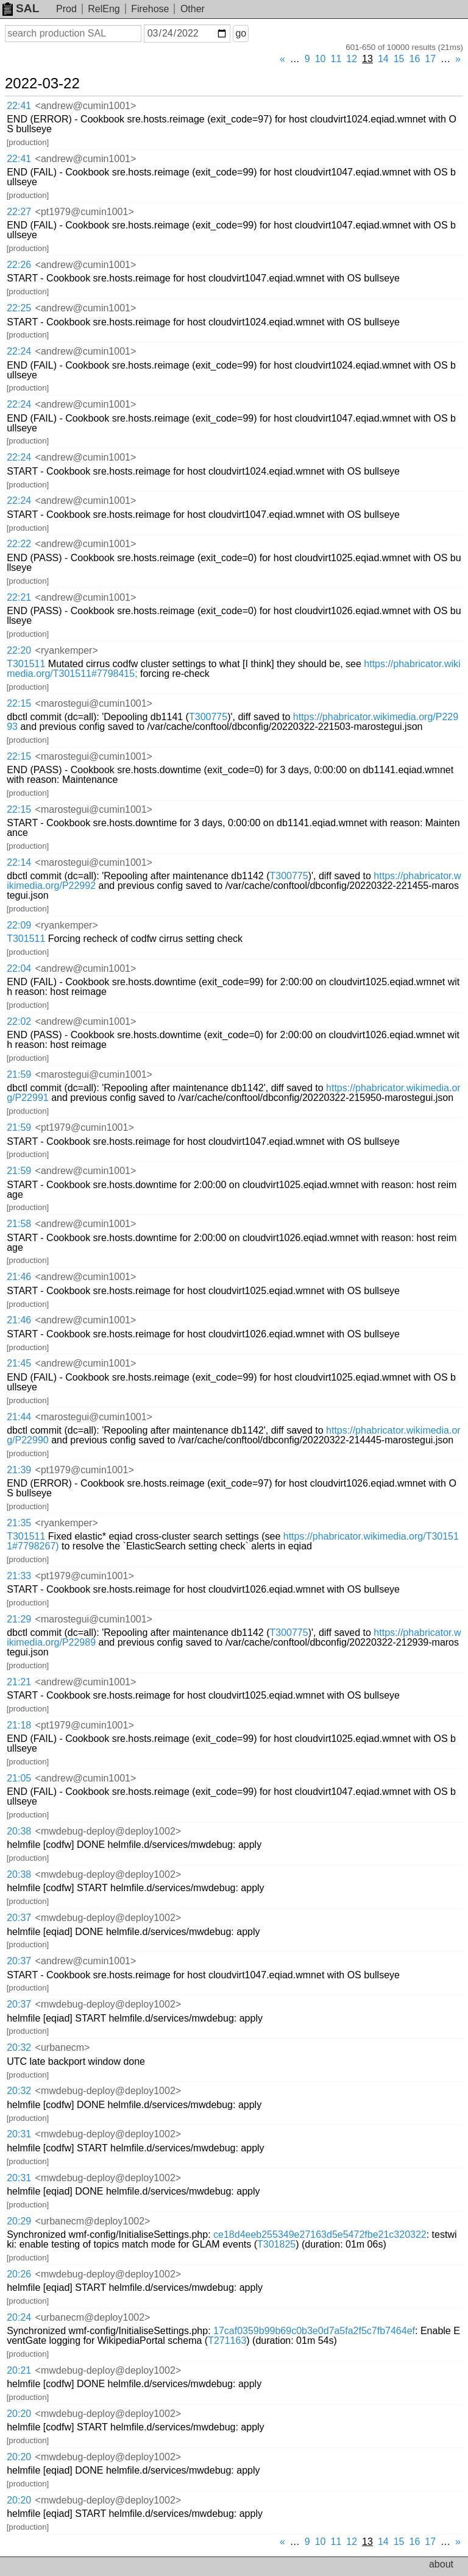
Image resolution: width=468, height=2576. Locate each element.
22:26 (19, 265)
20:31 (19, 2134)
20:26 (19, 2274)
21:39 (19, 1470)
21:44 (19, 1417)
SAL (20, 8)
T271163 (227, 2340)
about (441, 2564)
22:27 (19, 212)
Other (192, 9)
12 (351, 59)
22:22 (19, 544)
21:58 (19, 1224)
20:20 (19, 2413)
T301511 (26, 664)
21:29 (19, 1619)
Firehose (150, 9)
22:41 (19, 106)
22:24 (19, 351)
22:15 (19, 703)
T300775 (208, 717)
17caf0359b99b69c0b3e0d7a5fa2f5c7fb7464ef (314, 2331)
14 (383, 59)
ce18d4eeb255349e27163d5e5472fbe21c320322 (320, 2234)
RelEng (103, 9)
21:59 (19, 1074)
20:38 (19, 1831)
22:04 (19, 968)
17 (430, 59)
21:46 (19, 1277)
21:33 (19, 1576)
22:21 (19, 597)
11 (336, 59)
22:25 (19, 308)
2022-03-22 (42, 83)
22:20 (19, 650)
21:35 (19, 1523)
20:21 (19, 2370)
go (240, 33)
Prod (66, 9)
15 (399, 59)
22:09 (19, 925)
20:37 (19, 1918)
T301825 (276, 2244)
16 (415, 59)
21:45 (19, 1363)
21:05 (19, 1778)
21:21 (19, 1682)
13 (367, 59)
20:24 (19, 2317)
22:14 (19, 862)
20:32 (19, 2047)
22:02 (19, 1021)
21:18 (19, 1725)
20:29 (19, 2221)
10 (320, 59)
